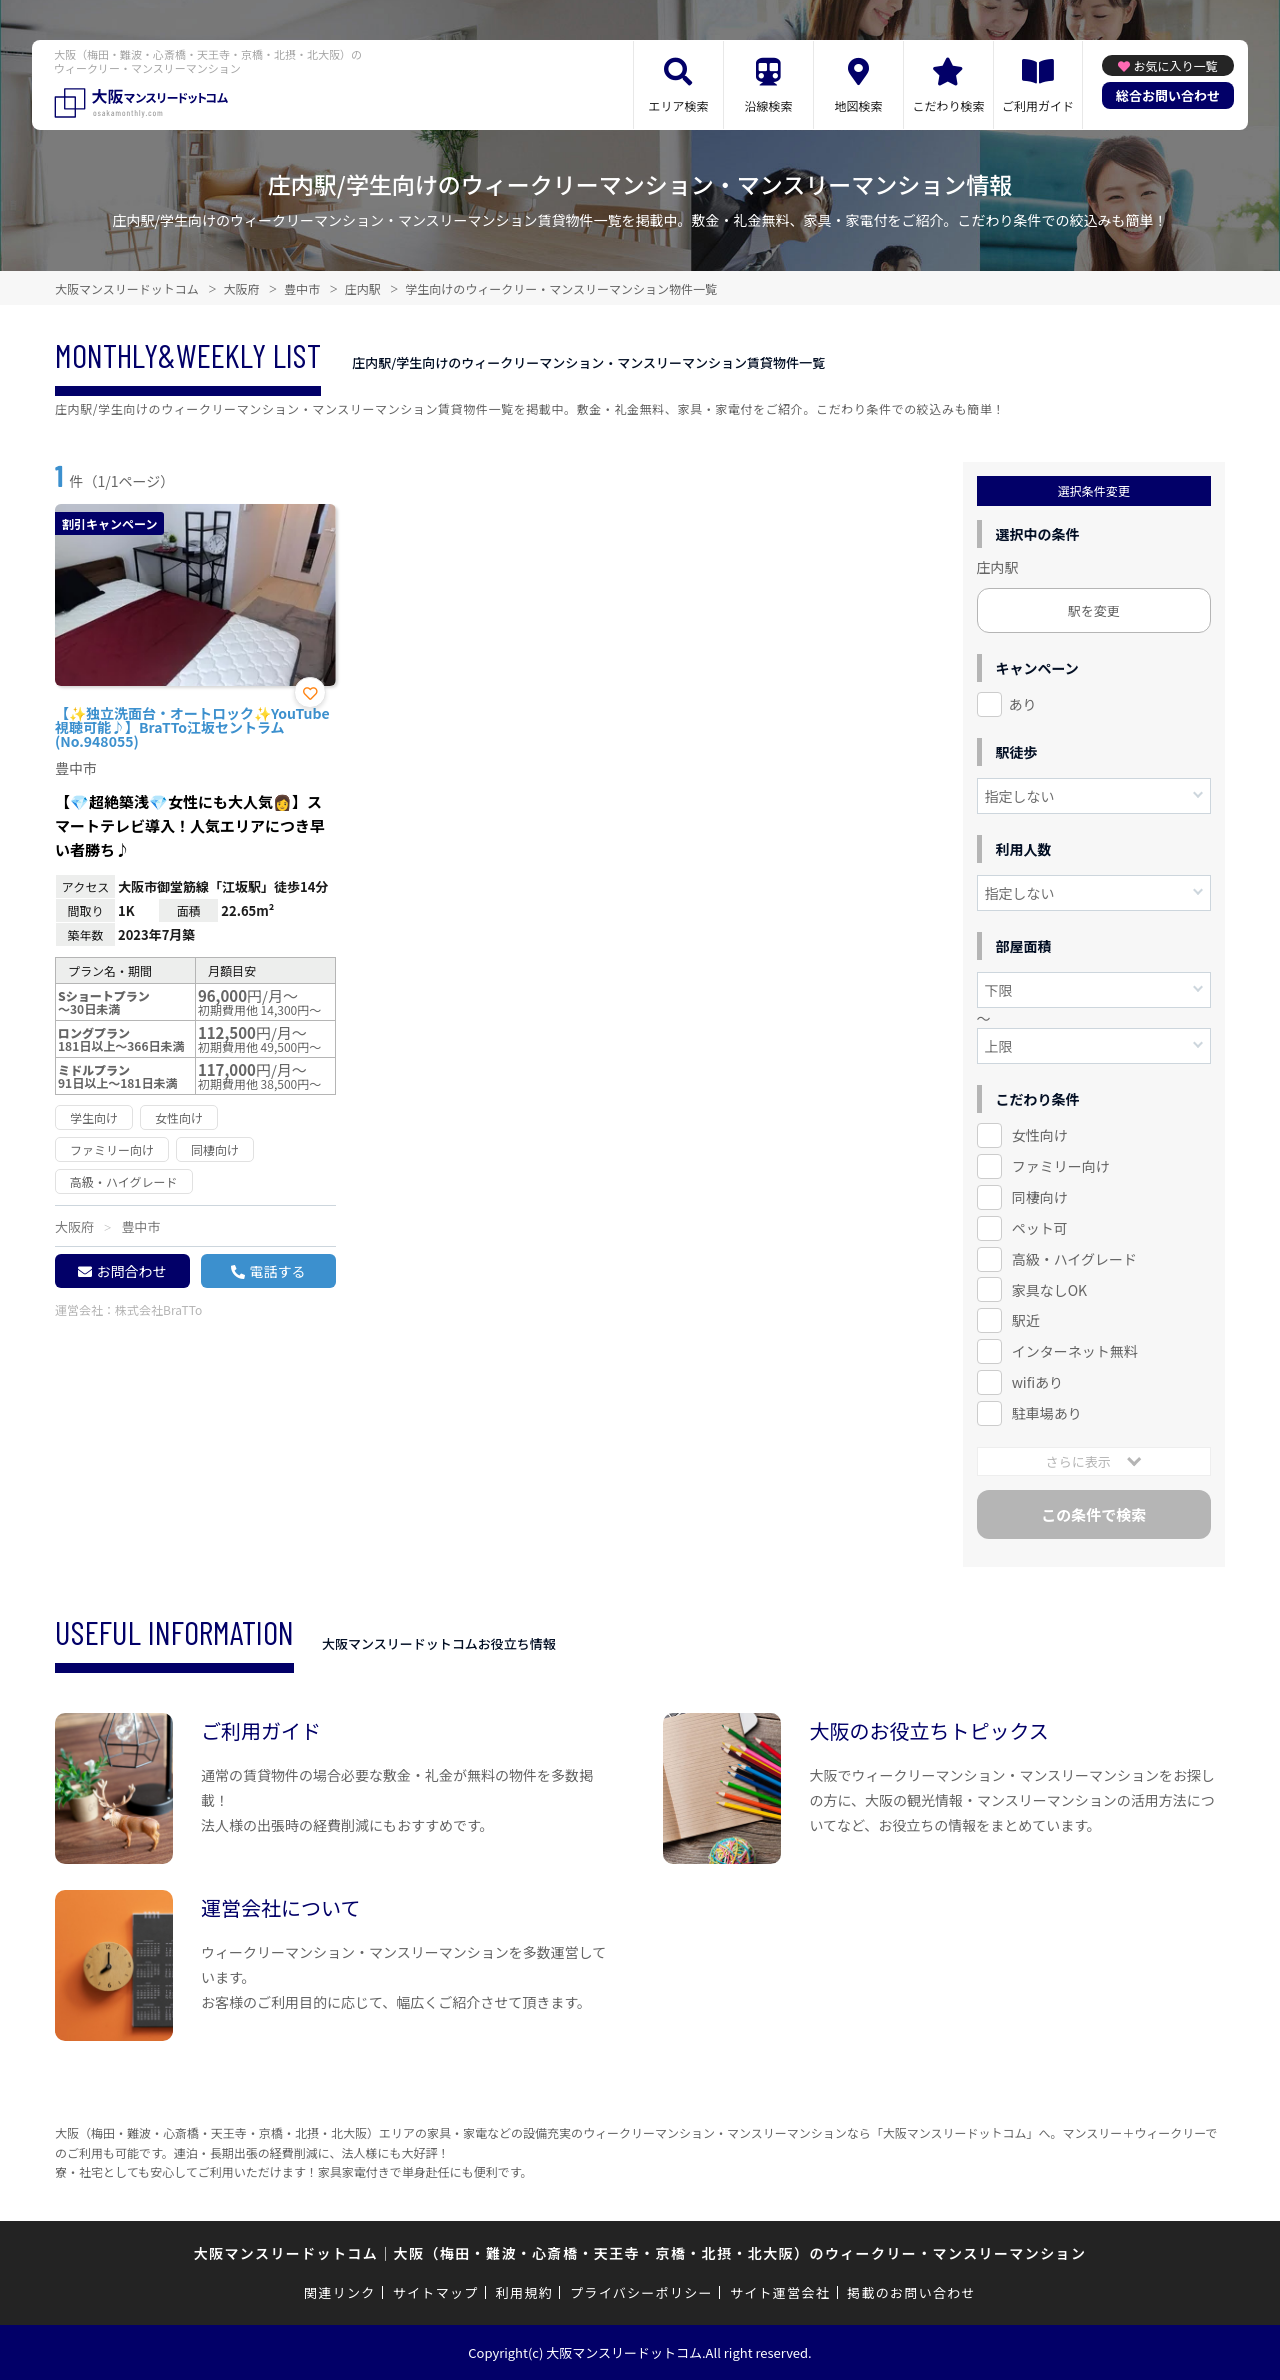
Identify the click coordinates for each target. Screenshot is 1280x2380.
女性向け (1040, 1135)
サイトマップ (436, 2292)
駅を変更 (1094, 610)
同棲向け (1040, 1197)
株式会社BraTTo (158, 1309)
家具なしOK (1049, 1290)
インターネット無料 (1075, 1351)
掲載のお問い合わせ (911, 2292)
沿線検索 (768, 105)
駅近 (1026, 1320)
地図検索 (858, 105)
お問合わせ (131, 1271)
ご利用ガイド (1038, 105)
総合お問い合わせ (1168, 95)
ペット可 (1040, 1228)
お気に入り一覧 (1175, 65)
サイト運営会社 (780, 2292)
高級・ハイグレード (1074, 1259)
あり (1023, 704)
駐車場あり (1047, 1413)
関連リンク (340, 2292)
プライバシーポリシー (641, 2292)
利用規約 (524, 2292)
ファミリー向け (1061, 1166)
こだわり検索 (948, 105)
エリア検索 (678, 105)
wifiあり (1037, 1382)
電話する (277, 1271)
